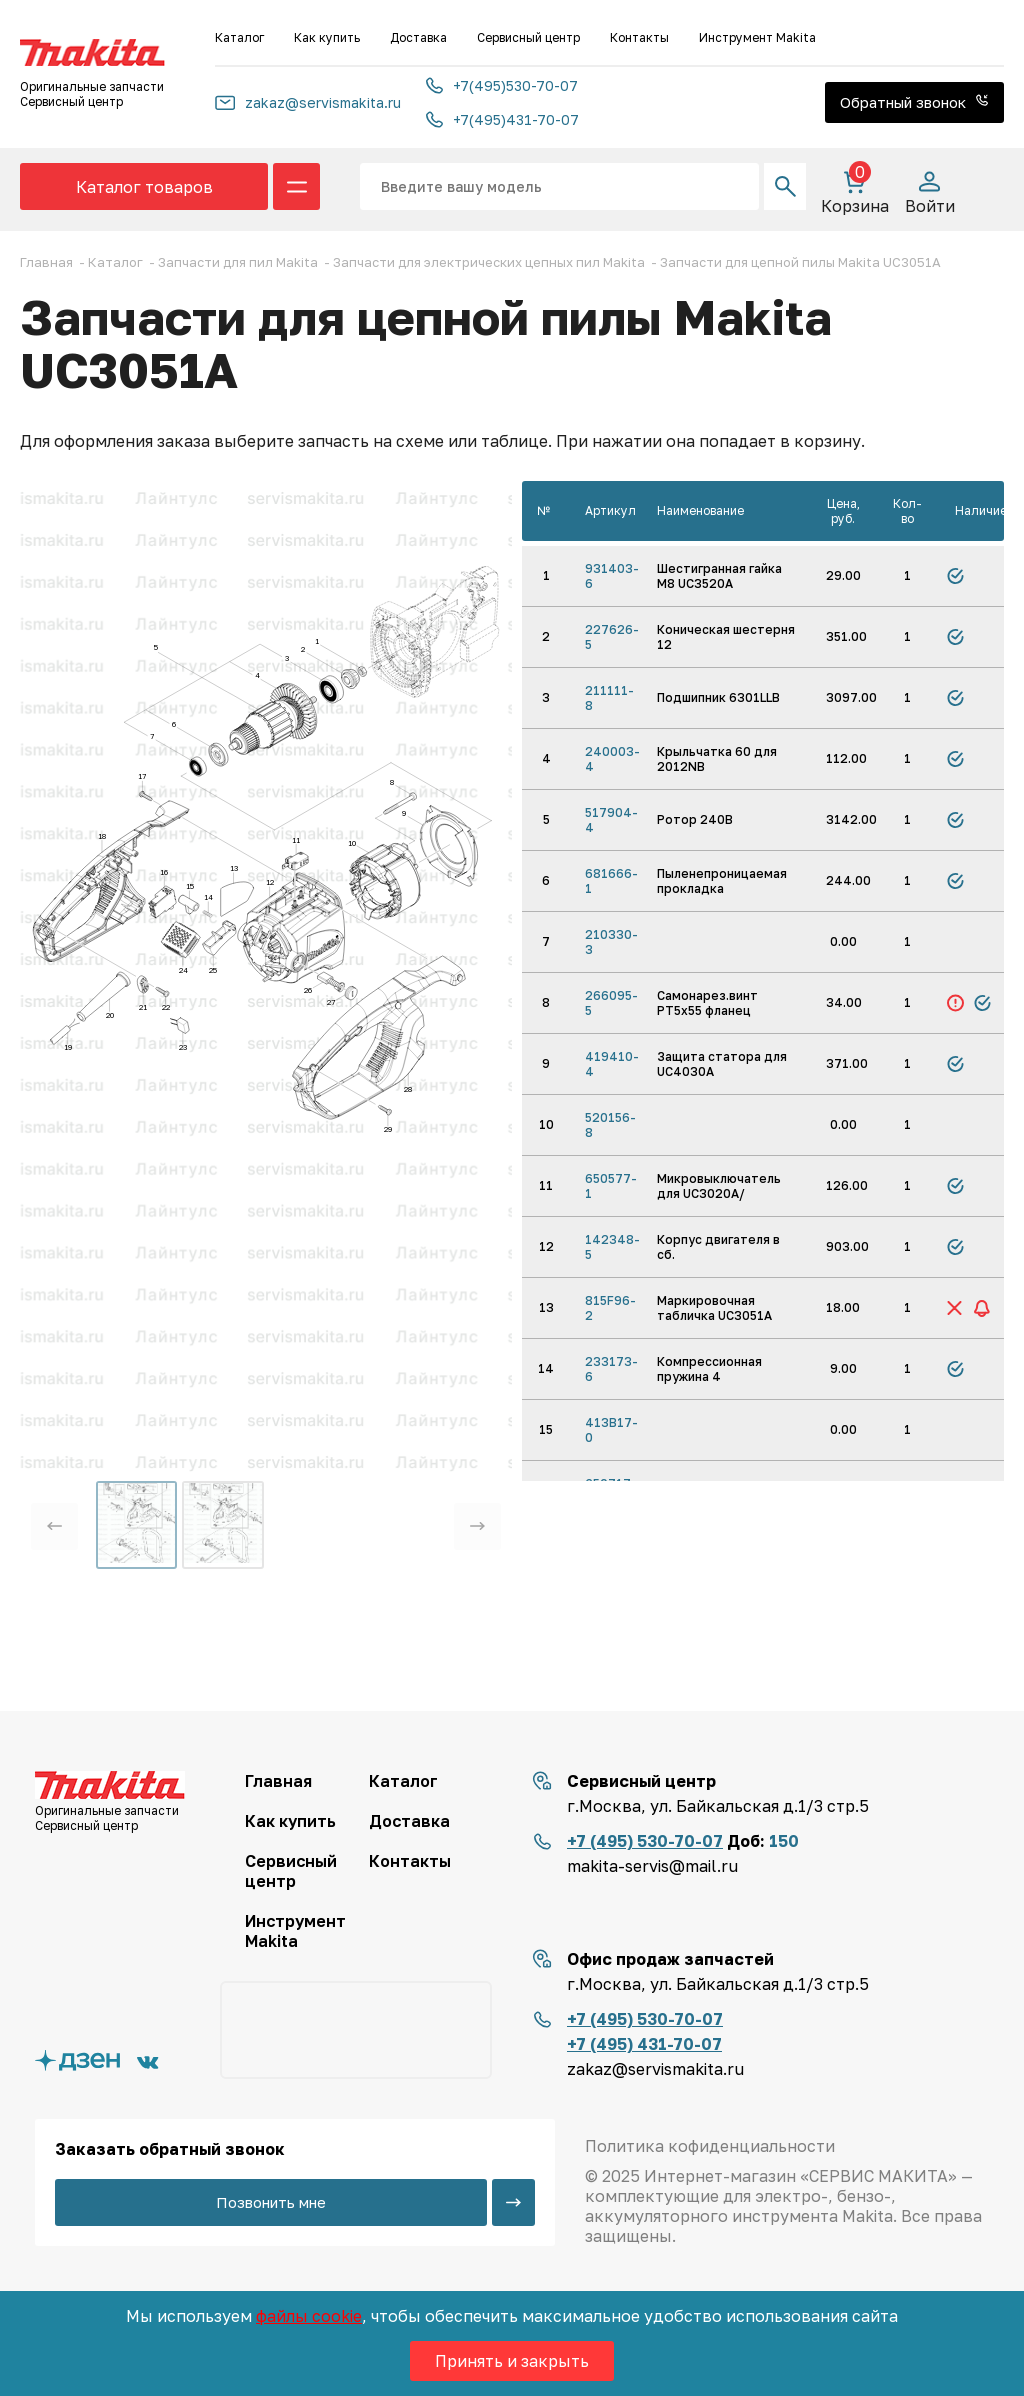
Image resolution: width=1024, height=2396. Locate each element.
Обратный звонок (914, 102)
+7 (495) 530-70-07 (645, 1841)
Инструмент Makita (757, 37)
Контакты (639, 37)
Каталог (239, 37)
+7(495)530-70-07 (502, 85)
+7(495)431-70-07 (502, 119)
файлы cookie (309, 2316)
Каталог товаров (144, 187)
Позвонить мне (271, 2202)
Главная (278, 1781)
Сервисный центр (528, 37)
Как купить (327, 37)
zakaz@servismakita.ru (308, 102)
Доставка (418, 37)
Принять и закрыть (512, 2361)
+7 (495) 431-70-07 (644, 2044)
